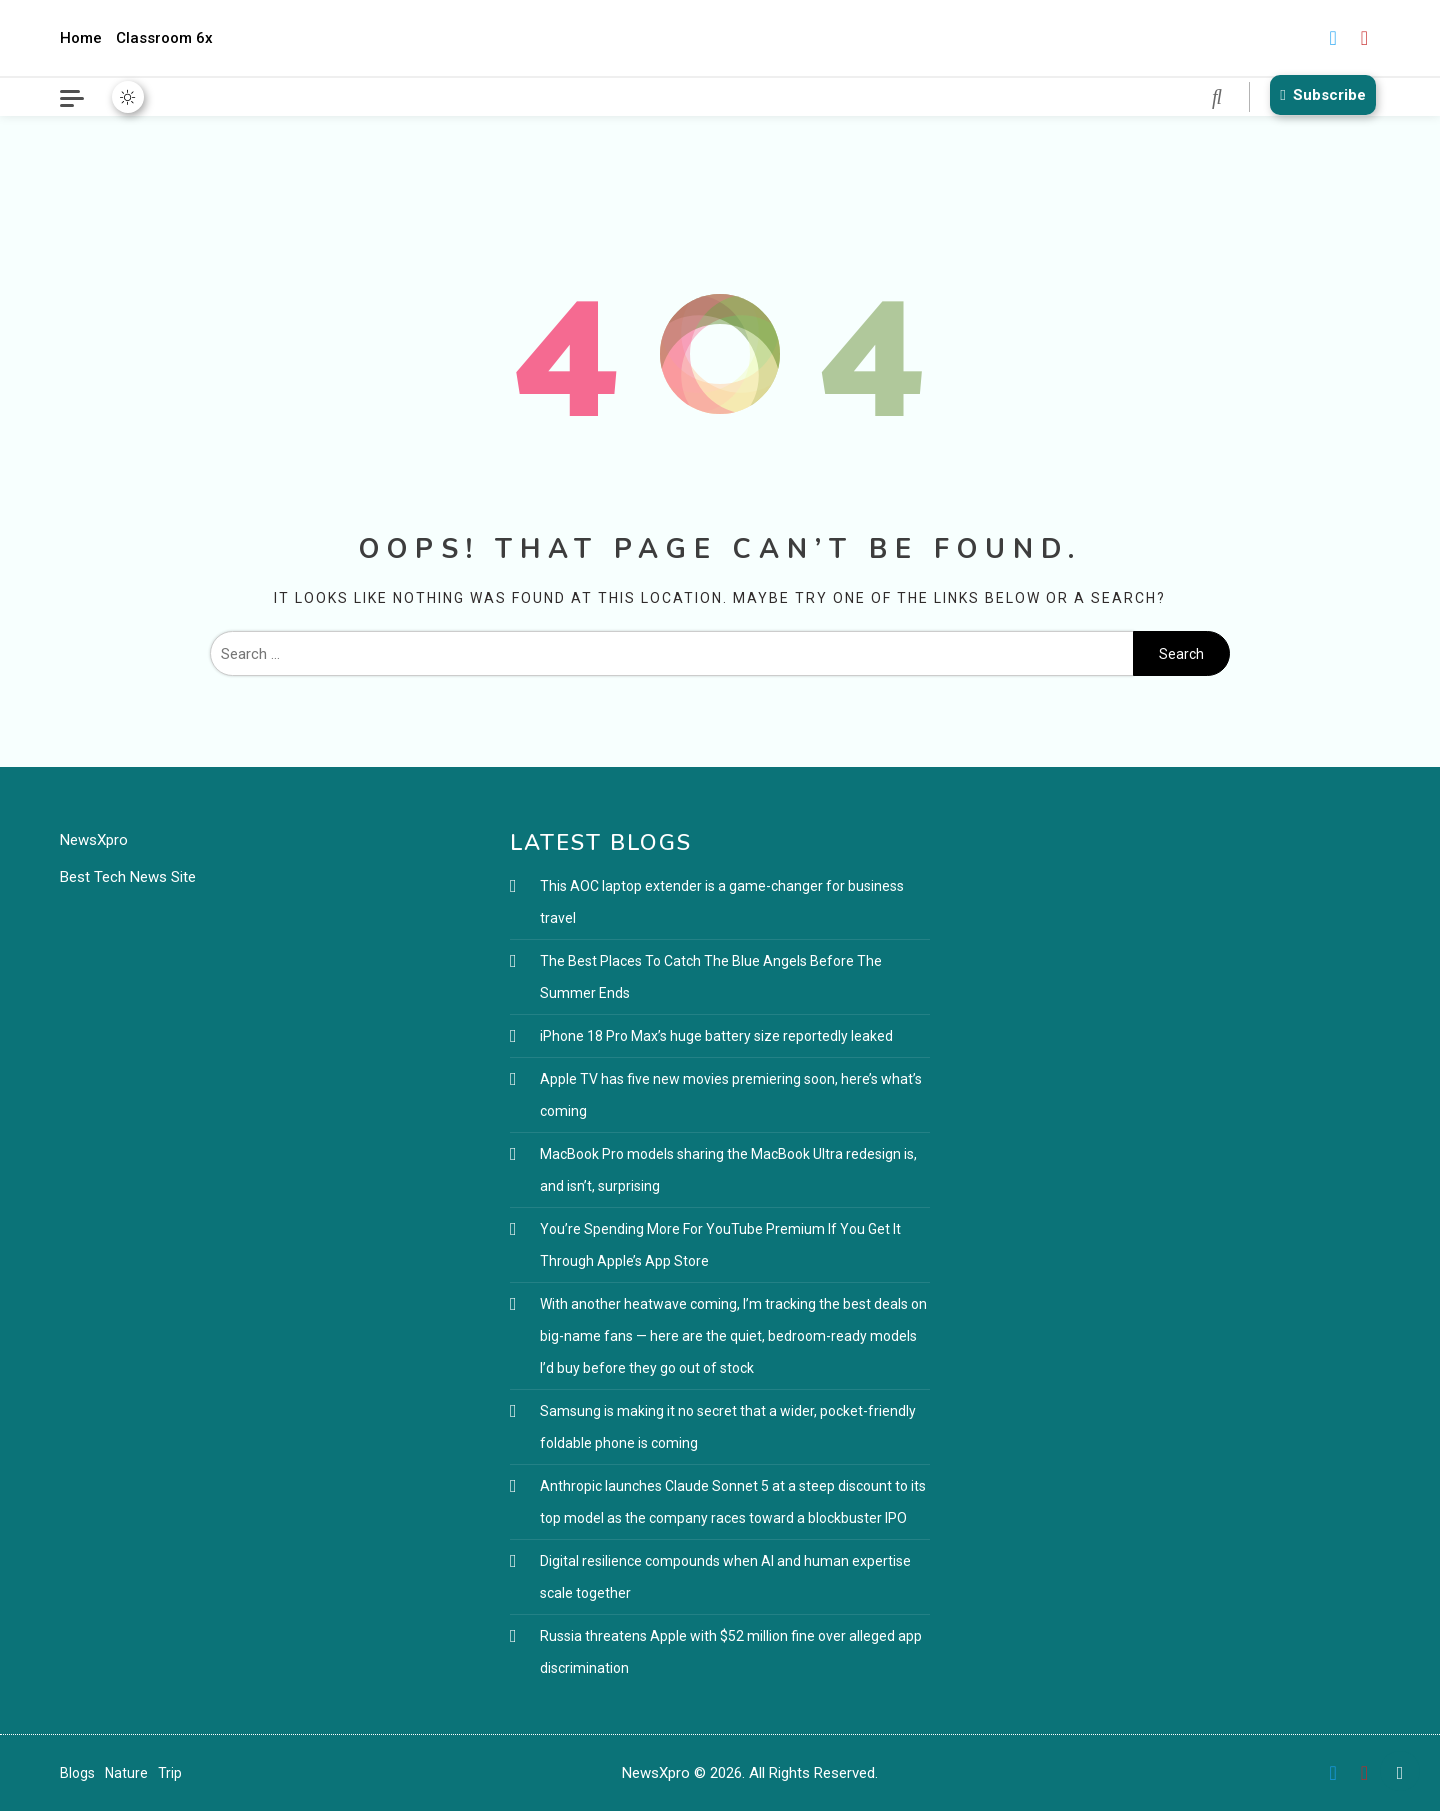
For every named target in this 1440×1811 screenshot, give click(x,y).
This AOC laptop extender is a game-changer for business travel (722, 902)
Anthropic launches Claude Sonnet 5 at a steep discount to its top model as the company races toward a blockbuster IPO (733, 1502)
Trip (170, 1773)
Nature (126, 1773)
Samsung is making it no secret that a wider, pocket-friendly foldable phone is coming (728, 1427)
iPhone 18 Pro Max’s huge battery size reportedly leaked (716, 1036)
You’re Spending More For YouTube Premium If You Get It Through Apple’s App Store (720, 1245)
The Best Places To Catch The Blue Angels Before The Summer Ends (711, 977)
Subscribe (1319, 95)
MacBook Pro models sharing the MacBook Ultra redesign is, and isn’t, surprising (728, 1170)
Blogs (77, 1773)
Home (81, 38)
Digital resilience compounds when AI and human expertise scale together (725, 1577)
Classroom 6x (164, 38)
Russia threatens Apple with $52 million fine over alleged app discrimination (731, 1652)
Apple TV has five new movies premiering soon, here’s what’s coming (731, 1095)
